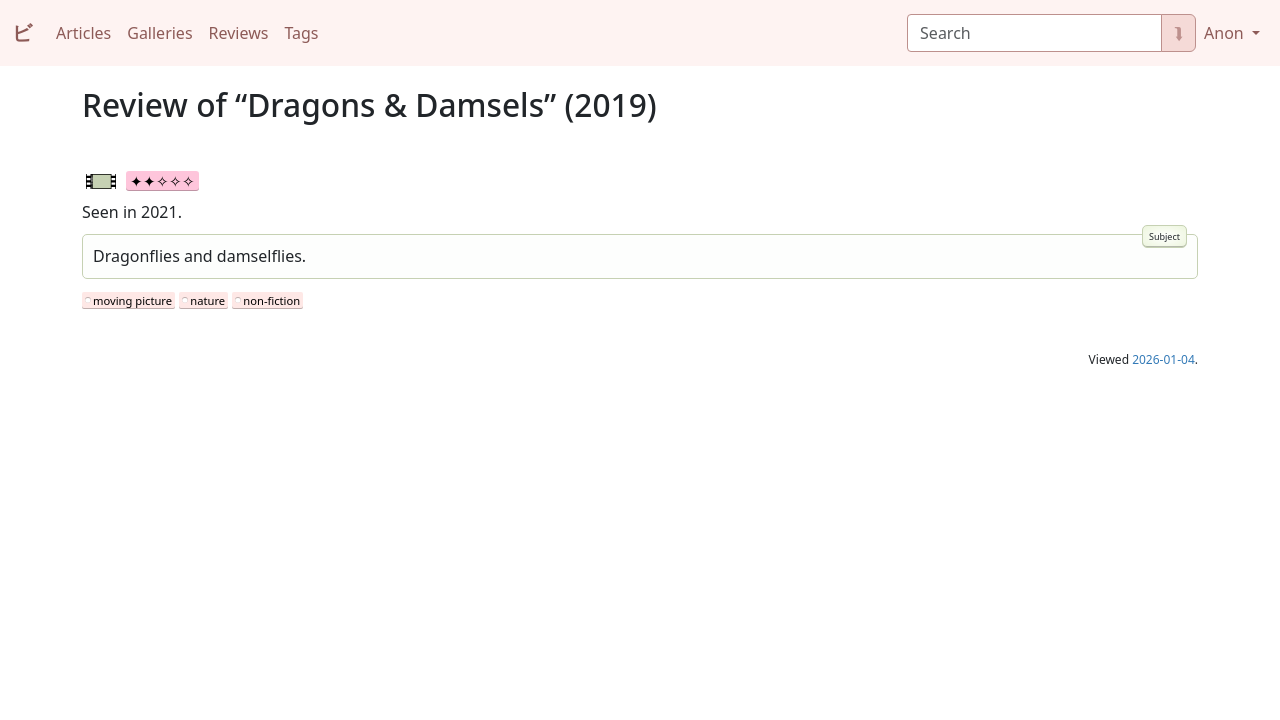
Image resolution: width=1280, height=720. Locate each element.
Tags (301, 33)
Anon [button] (1226, 33)
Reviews (239, 33)
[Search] (1034, 33)
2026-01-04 (1163, 359)
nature (207, 300)
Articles (83, 33)
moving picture (132, 300)
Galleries (159, 33)
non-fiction (271, 300)
